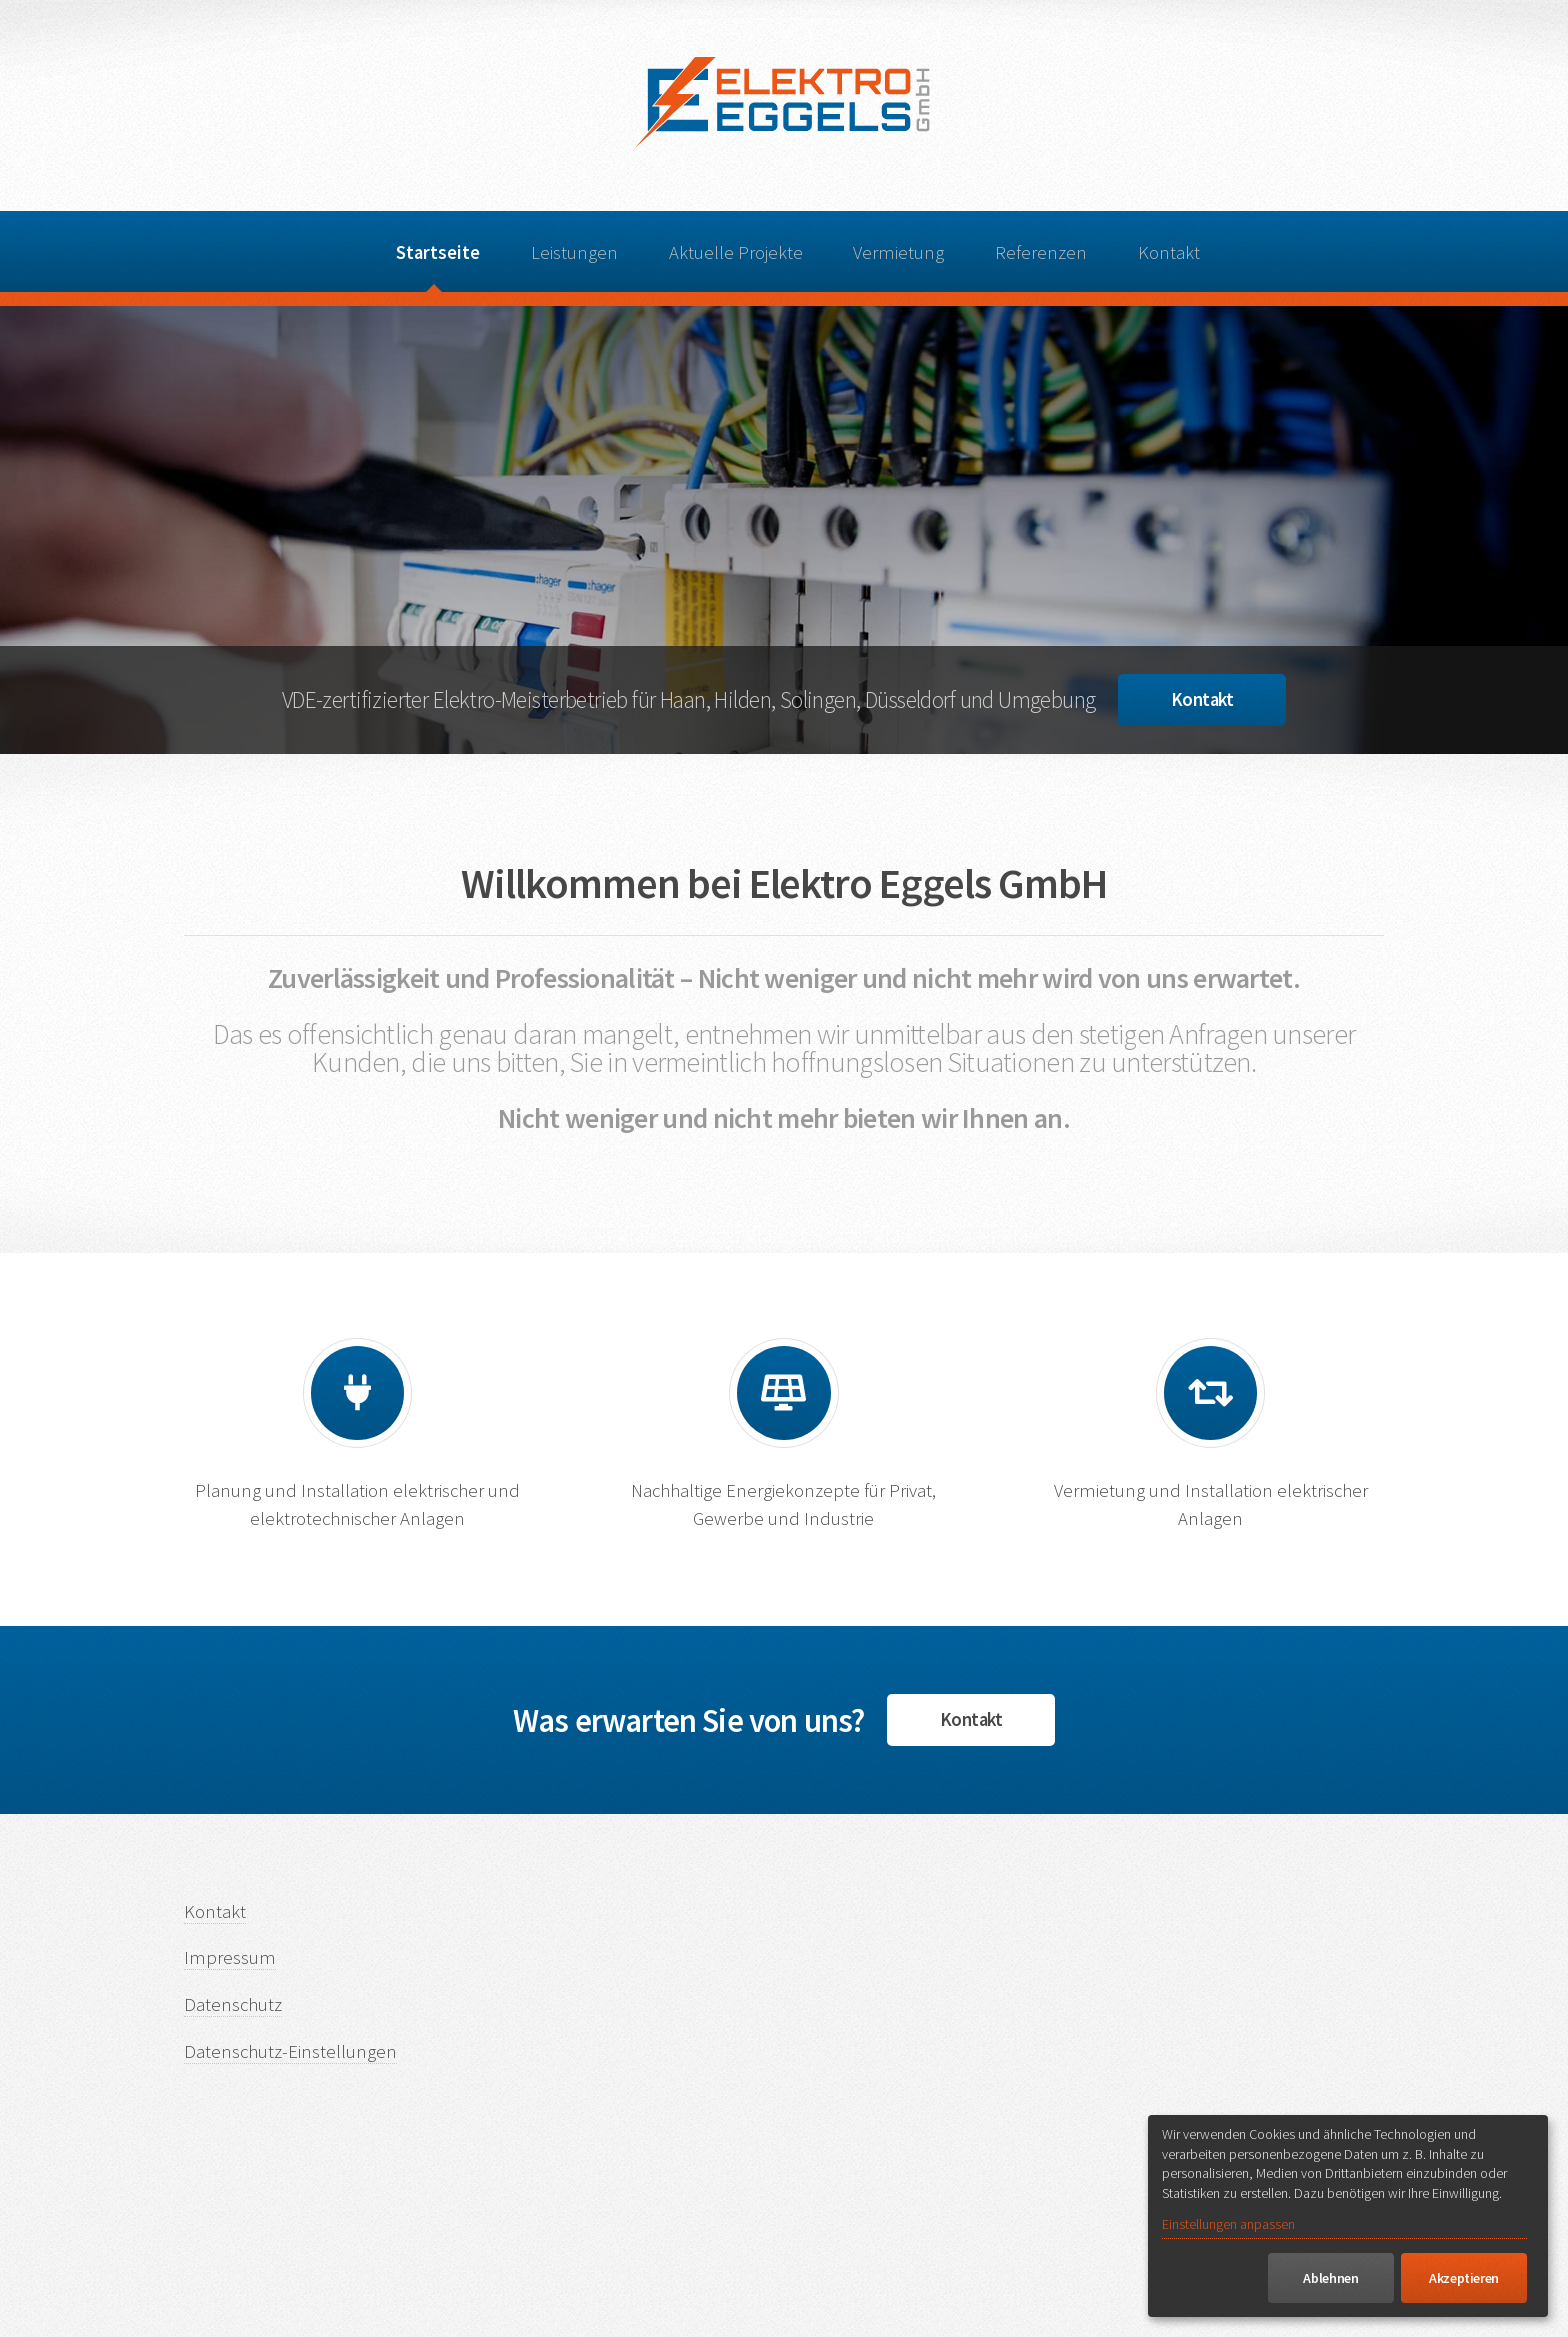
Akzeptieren (1464, 2278)
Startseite (438, 252)
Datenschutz (233, 2004)
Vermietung (898, 252)
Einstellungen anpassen (1228, 2224)
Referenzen (1041, 252)
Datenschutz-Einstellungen (290, 2051)
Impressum (230, 1957)
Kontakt (1169, 252)
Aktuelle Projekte (736, 252)
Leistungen (574, 252)
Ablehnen (1330, 2278)
